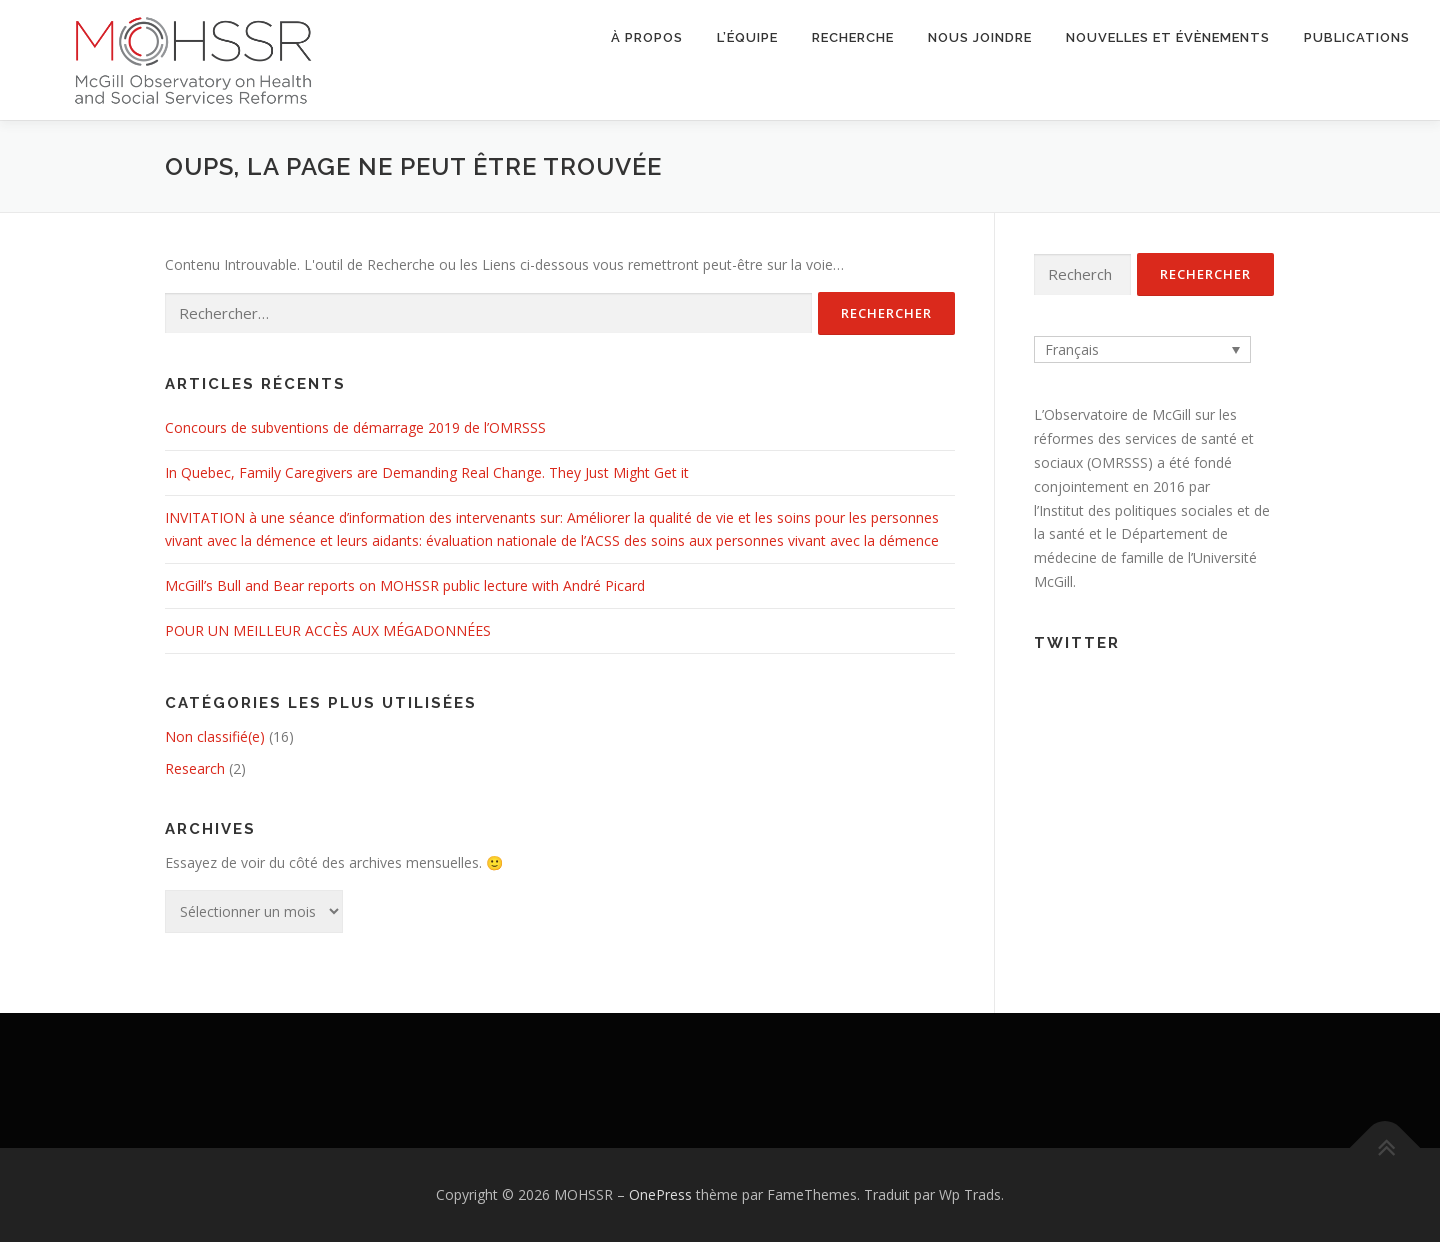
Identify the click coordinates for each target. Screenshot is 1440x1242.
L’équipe (747, 37)
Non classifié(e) (215, 736)
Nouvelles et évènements (1168, 37)
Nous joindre (980, 37)
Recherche (853, 37)
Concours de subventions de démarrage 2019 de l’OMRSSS (355, 427)
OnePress (660, 1194)
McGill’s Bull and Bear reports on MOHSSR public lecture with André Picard (405, 585)
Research (195, 768)
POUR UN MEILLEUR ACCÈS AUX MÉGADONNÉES (328, 630)
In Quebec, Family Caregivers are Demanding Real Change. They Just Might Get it (427, 472)
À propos (647, 37)
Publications (1357, 37)
